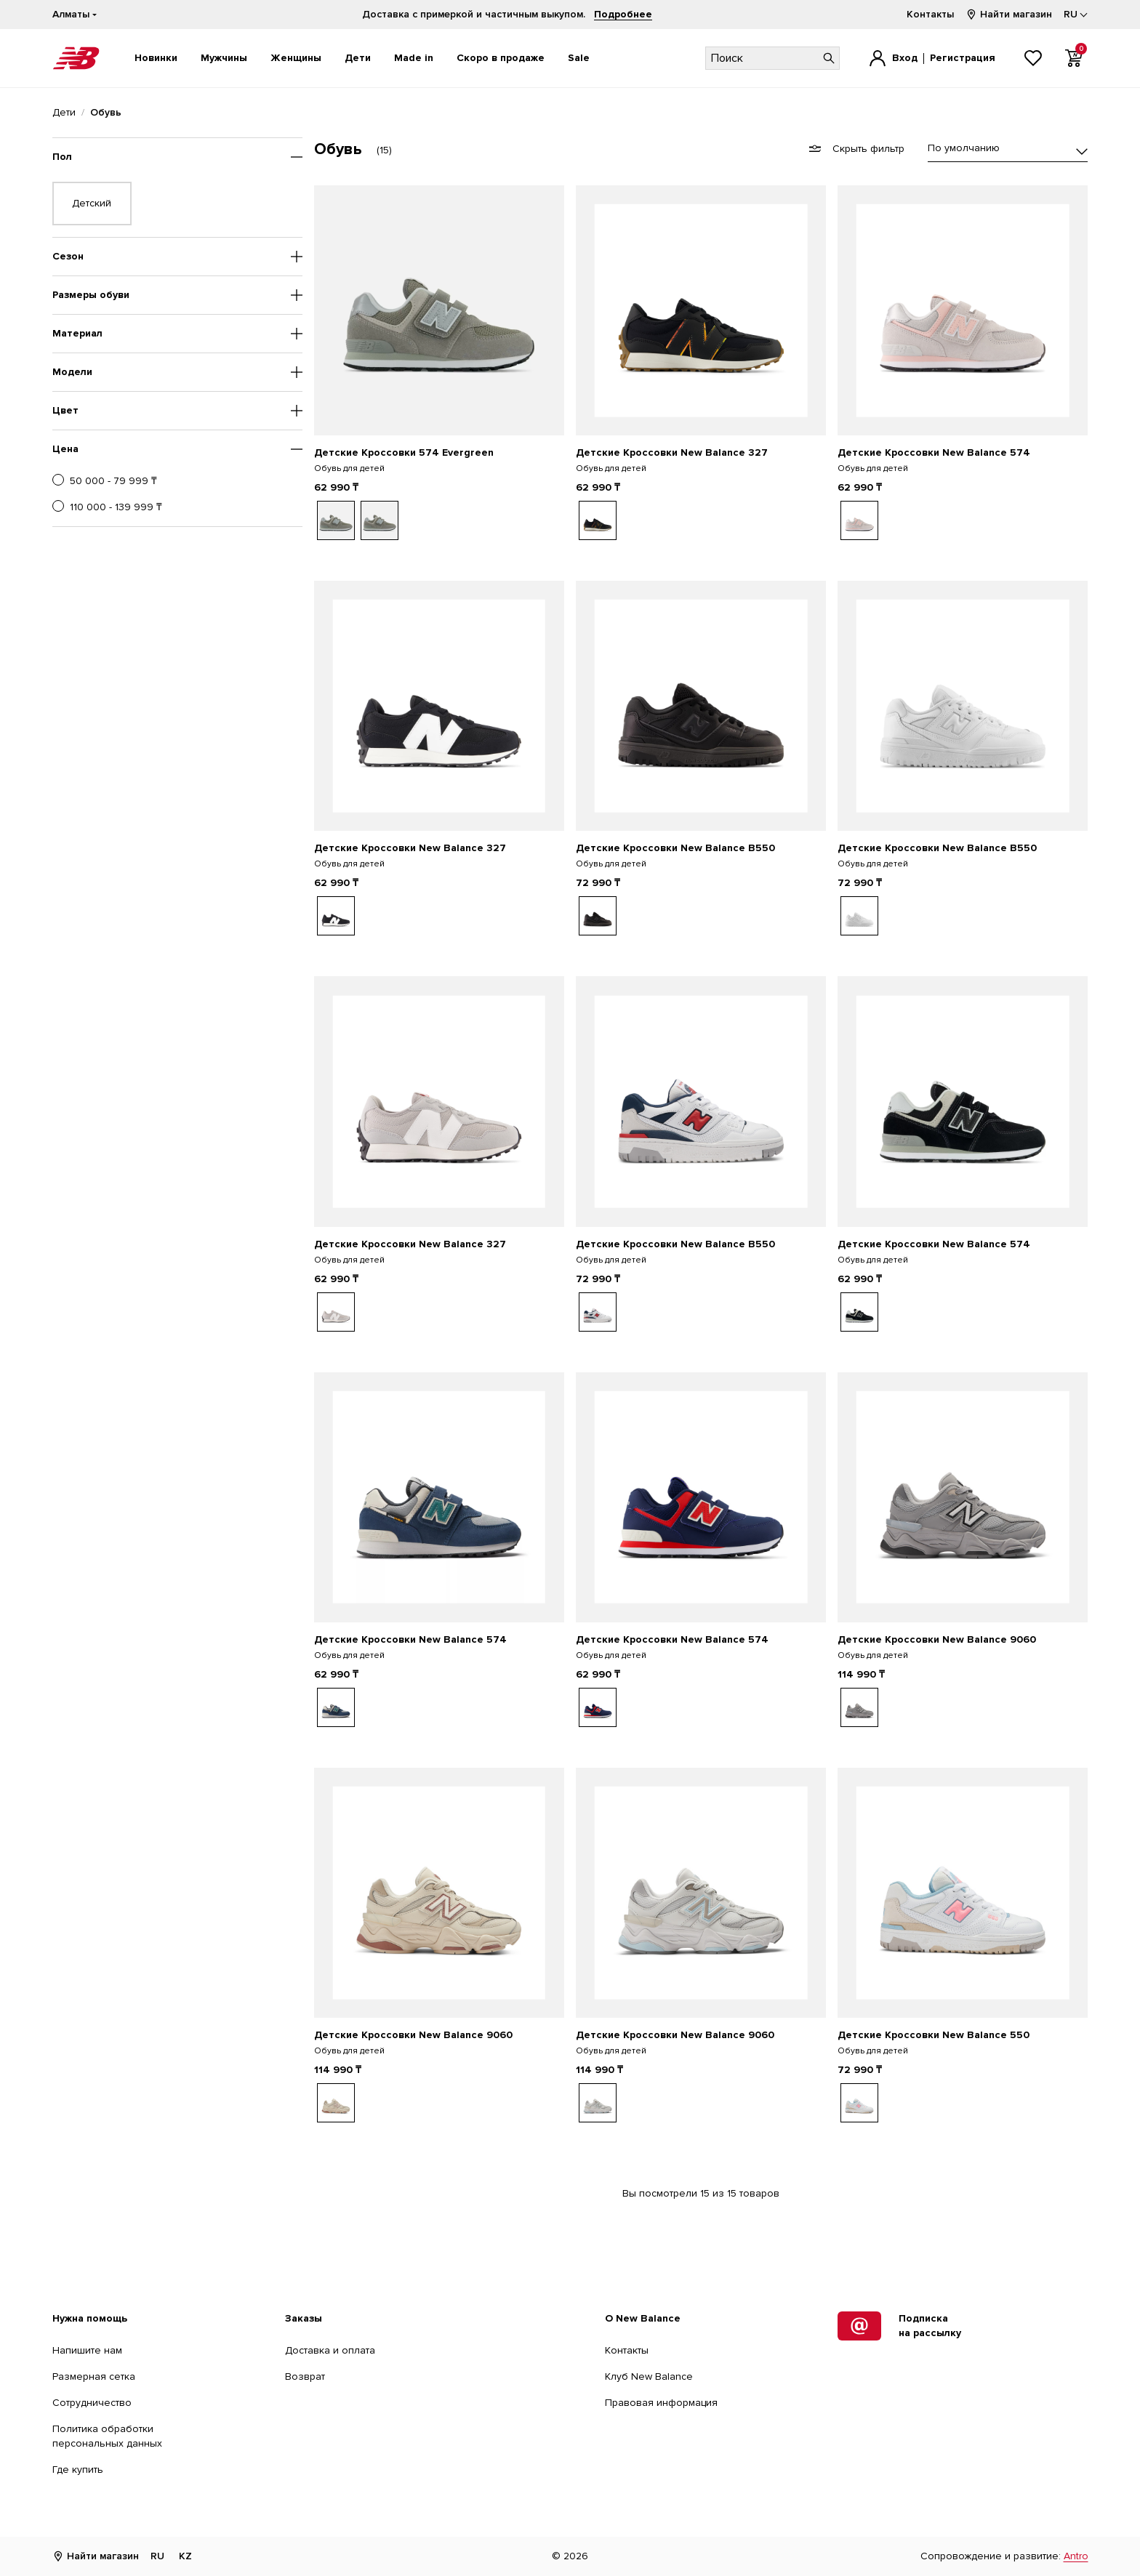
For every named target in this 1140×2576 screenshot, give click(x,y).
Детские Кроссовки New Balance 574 (934, 452)
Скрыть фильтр (856, 149)
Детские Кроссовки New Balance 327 (672, 452)
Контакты (930, 14)
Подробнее (623, 14)
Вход (905, 58)
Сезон (68, 256)
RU (157, 2556)
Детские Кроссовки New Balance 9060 (937, 1639)
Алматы (70, 14)
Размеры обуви (90, 295)
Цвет (65, 410)
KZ (185, 2556)
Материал (77, 333)
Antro (1076, 2556)
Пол (62, 156)
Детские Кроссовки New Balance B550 (675, 848)
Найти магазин (1009, 14)
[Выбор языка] (1076, 14)
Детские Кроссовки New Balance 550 (933, 2035)
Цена (65, 449)
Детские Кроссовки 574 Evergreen (404, 452)
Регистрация (962, 58)
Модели (72, 372)
